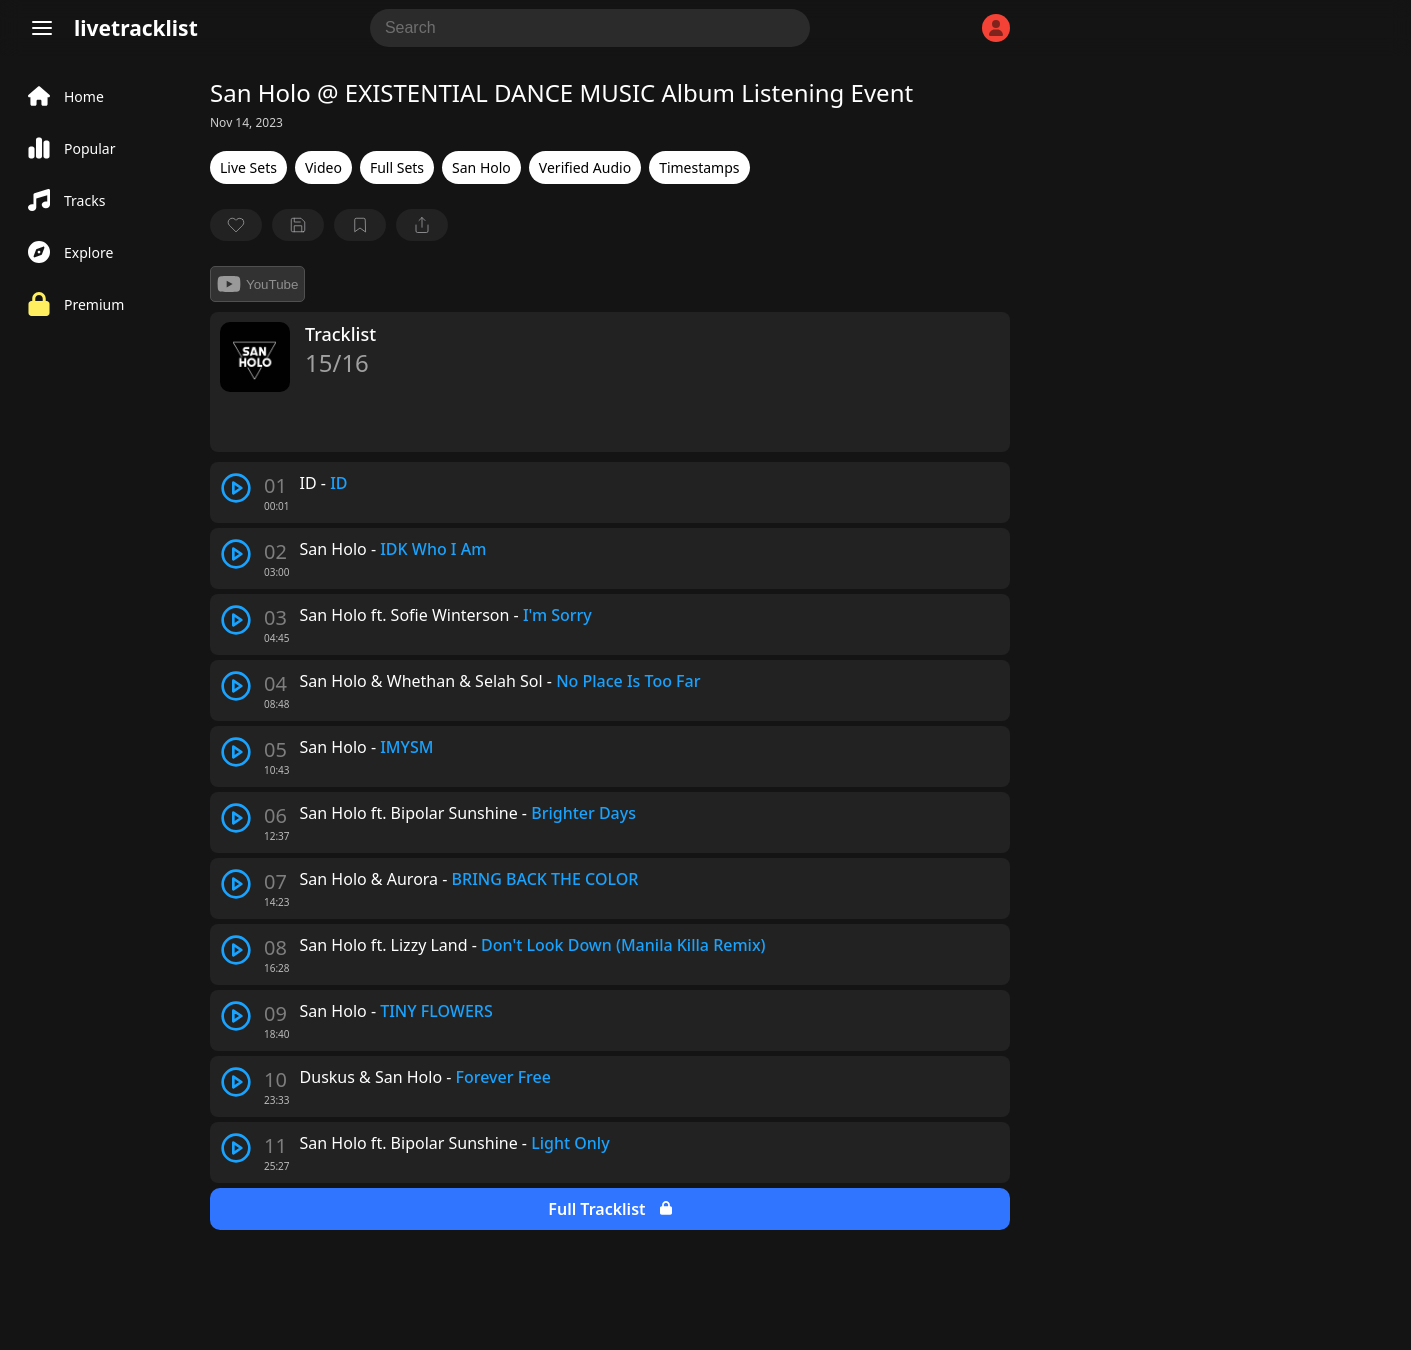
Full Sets (397, 167)
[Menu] (42, 28)
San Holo (481, 167)
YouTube (257, 284)
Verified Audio (585, 167)
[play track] (236, 488)
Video (323, 167)
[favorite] (236, 225)
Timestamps (699, 167)
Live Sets (248, 167)
